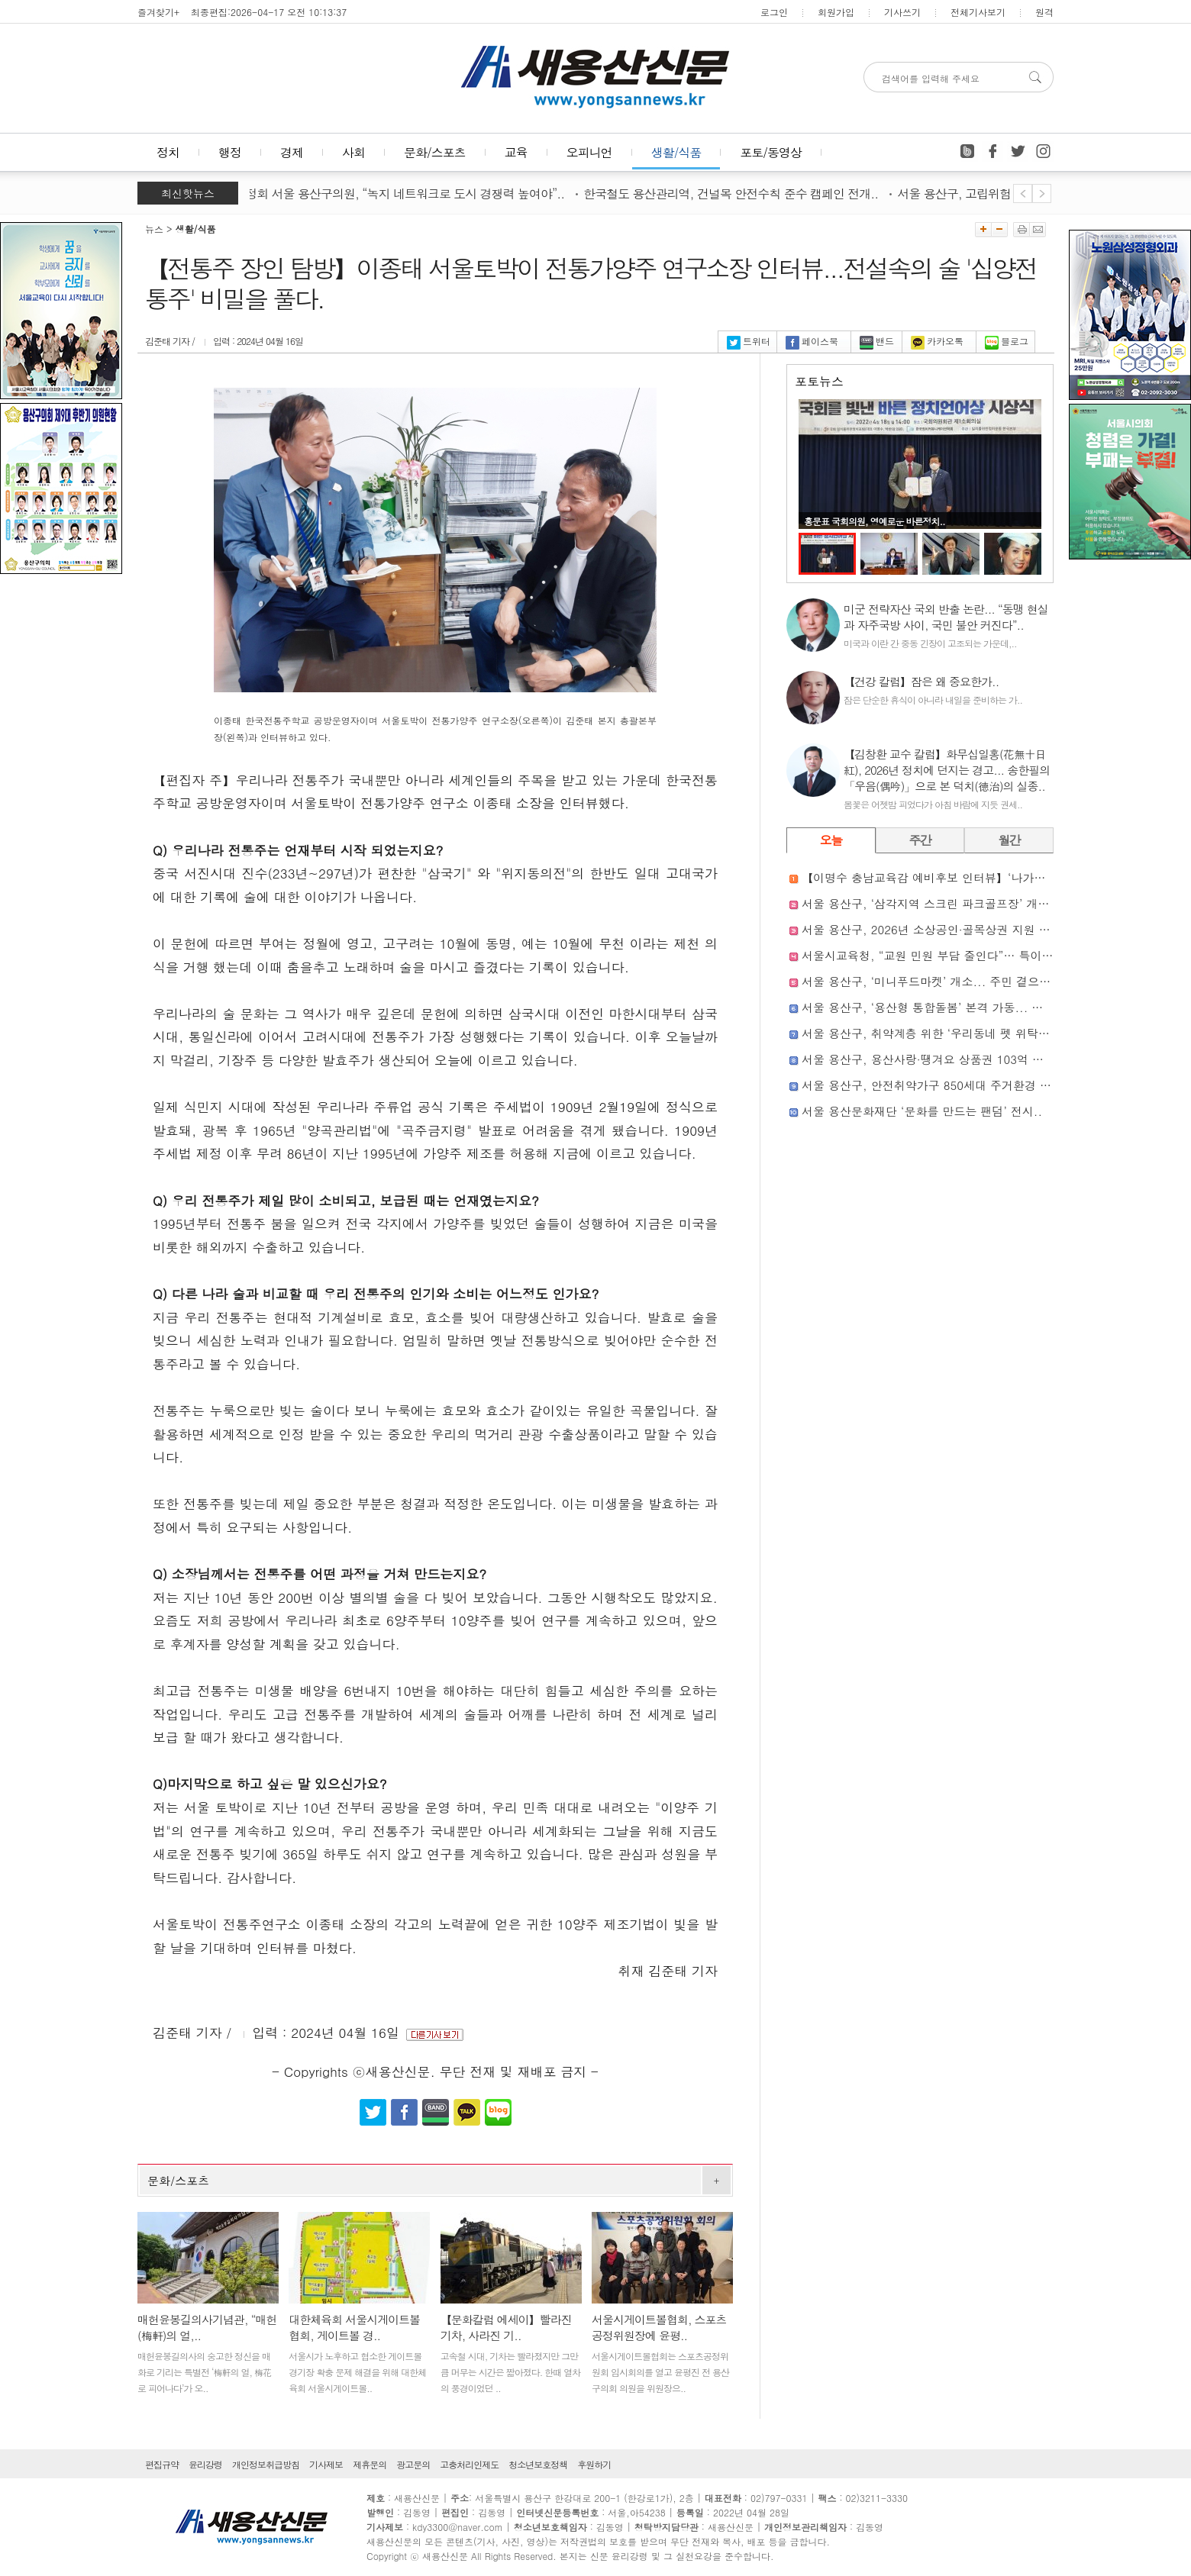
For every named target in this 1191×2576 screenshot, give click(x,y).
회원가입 (836, 11)
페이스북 (812, 340)
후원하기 (594, 2464)
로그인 (774, 11)
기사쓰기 (902, 11)
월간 (1009, 840)
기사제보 (326, 2464)
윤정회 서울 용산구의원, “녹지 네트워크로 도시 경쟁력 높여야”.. (408, 193)
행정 (229, 152)
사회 (353, 152)
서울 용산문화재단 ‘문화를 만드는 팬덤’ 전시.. (922, 1111)
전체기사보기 (978, 11)
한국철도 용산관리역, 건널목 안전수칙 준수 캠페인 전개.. (739, 193)
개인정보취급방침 (265, 2464)
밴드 (877, 340)
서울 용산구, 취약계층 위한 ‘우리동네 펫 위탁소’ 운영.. (945, 1033)
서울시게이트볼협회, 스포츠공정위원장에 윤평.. (659, 2327)
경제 (291, 152)
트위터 (748, 340)
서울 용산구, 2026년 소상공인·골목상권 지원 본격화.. (942, 929)
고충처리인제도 (469, 2464)
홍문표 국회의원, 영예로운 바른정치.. (874, 520)
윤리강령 (205, 2464)
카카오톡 (937, 340)
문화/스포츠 (435, 152)
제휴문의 (369, 2464)
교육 (516, 152)
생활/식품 (676, 152)
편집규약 (162, 2464)
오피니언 (589, 152)
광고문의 (413, 2464)
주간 (920, 840)
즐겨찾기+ (158, 11)
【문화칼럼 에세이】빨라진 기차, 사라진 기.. (506, 2327)
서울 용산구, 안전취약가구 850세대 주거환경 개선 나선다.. (955, 1085)
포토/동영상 (771, 152)
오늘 (831, 840)
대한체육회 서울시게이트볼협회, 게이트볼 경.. (354, 2327)
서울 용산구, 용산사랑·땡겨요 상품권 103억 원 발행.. (940, 1059)
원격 (1044, 11)
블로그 (1006, 340)
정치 (168, 152)
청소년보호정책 (537, 2464)
